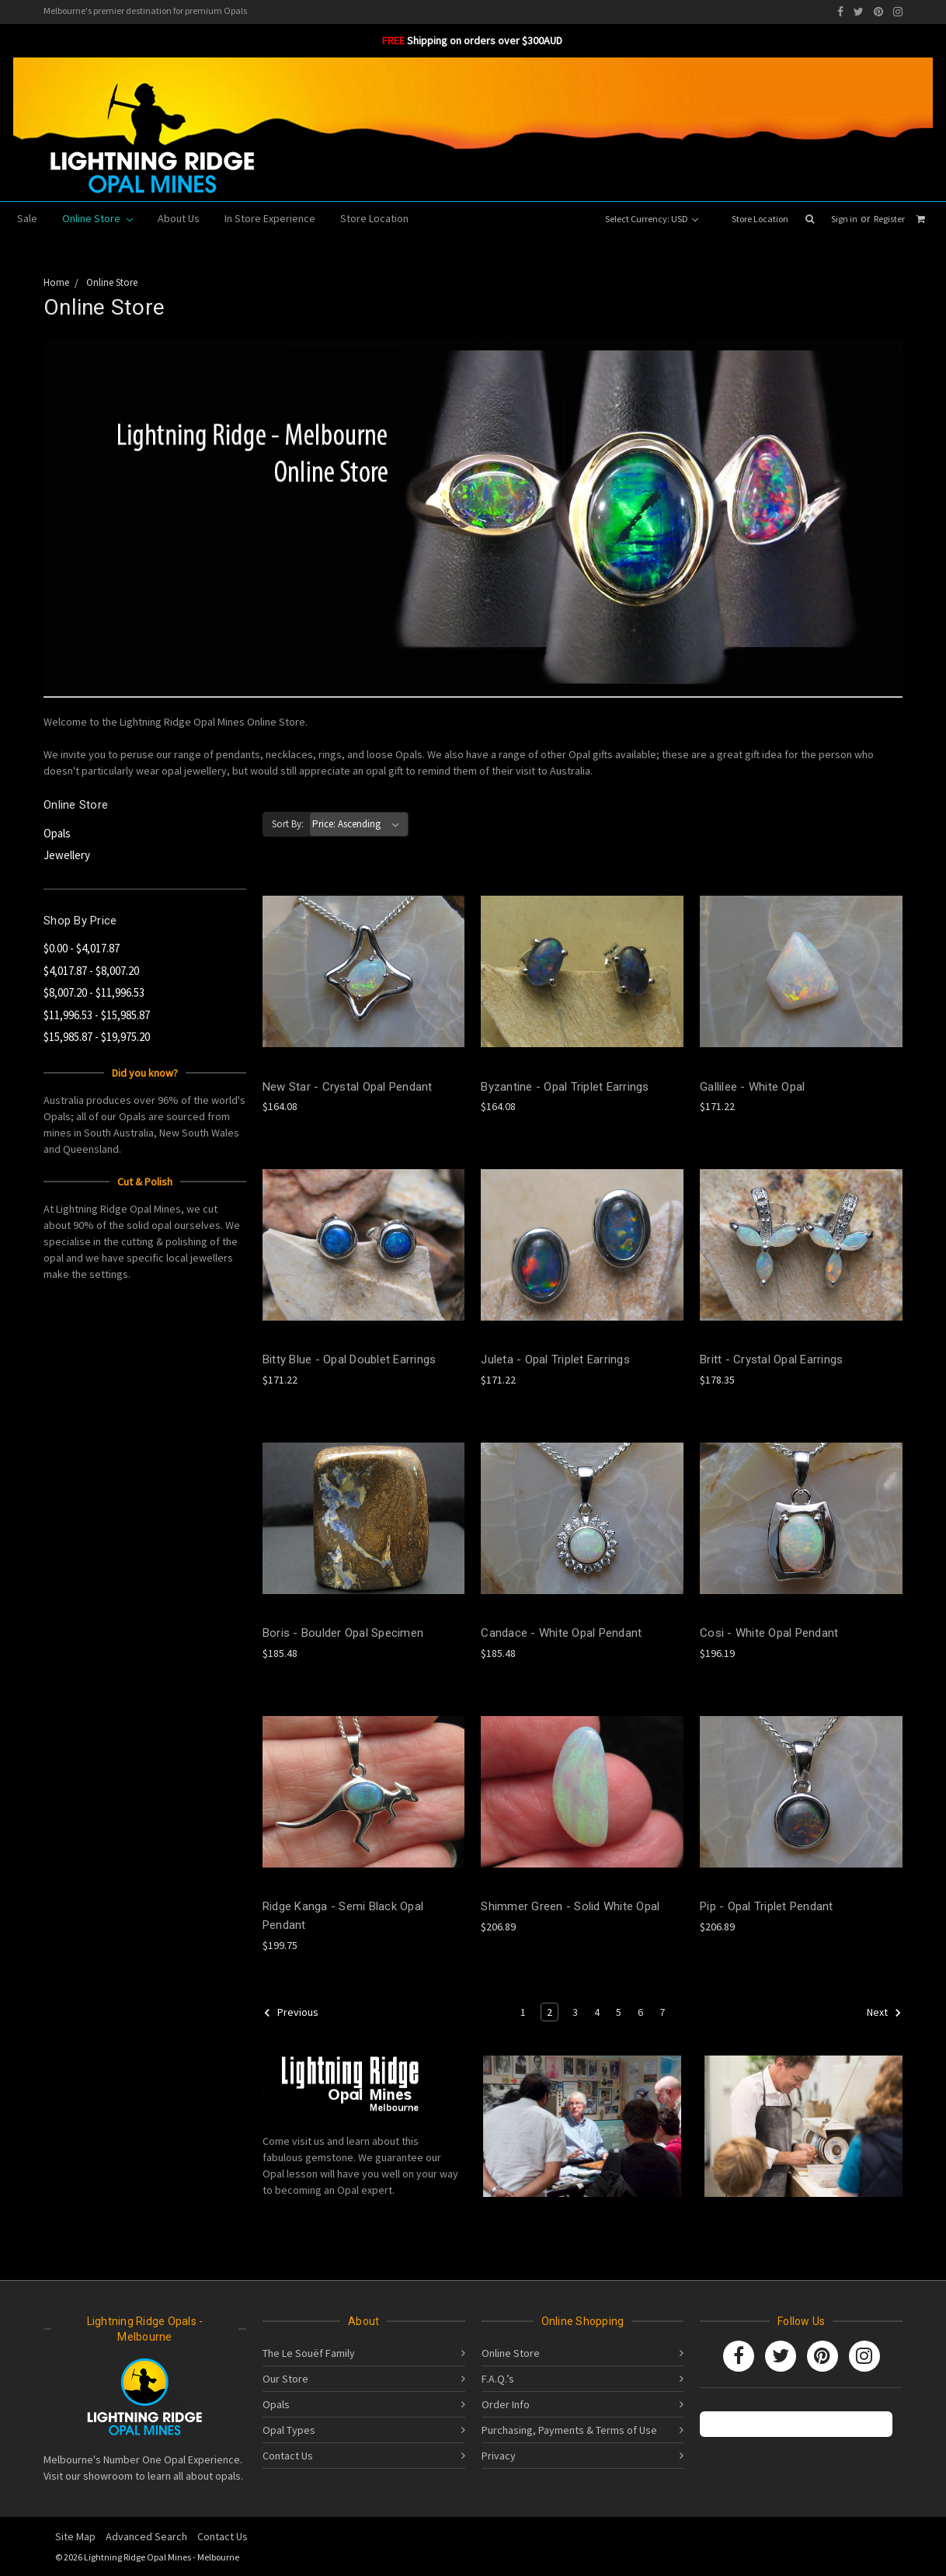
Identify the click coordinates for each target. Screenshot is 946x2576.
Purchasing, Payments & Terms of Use (569, 2430)
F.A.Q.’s (498, 2379)
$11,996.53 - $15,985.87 (96, 1015)
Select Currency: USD (651, 219)
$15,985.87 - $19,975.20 (96, 1036)
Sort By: (288, 823)
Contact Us (288, 2456)
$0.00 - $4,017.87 (81, 948)
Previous (290, 2013)
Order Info (506, 2404)
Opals (57, 833)
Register (889, 219)
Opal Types (289, 2430)
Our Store (285, 2379)
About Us (179, 218)
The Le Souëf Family (309, 2353)
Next (884, 2013)
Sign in (844, 219)
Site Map (75, 2536)
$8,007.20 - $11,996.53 (93, 992)
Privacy (499, 2456)
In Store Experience (269, 218)
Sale (27, 218)
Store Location (760, 219)
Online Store (97, 218)
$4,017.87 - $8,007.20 (91, 970)
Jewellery (66, 855)
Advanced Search (146, 2536)
